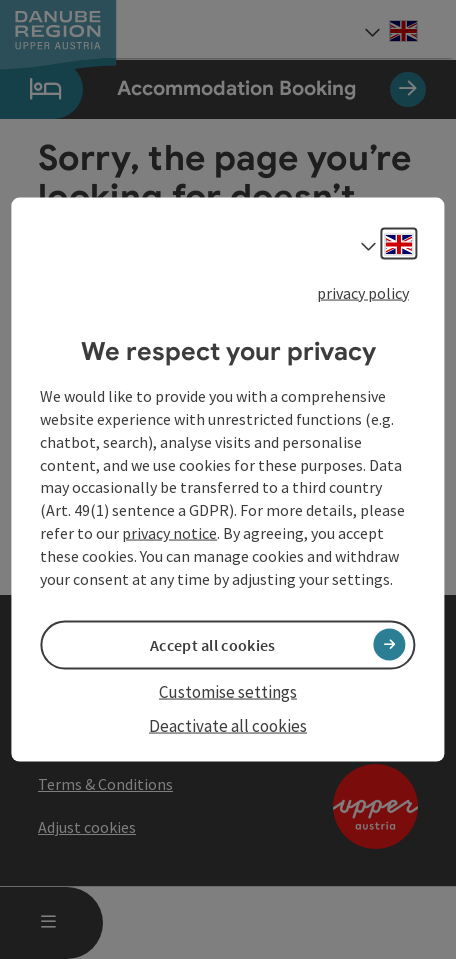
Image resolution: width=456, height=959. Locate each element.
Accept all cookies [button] (212, 644)
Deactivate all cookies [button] (228, 726)
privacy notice (169, 533)
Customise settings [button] (228, 691)
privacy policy (363, 292)
